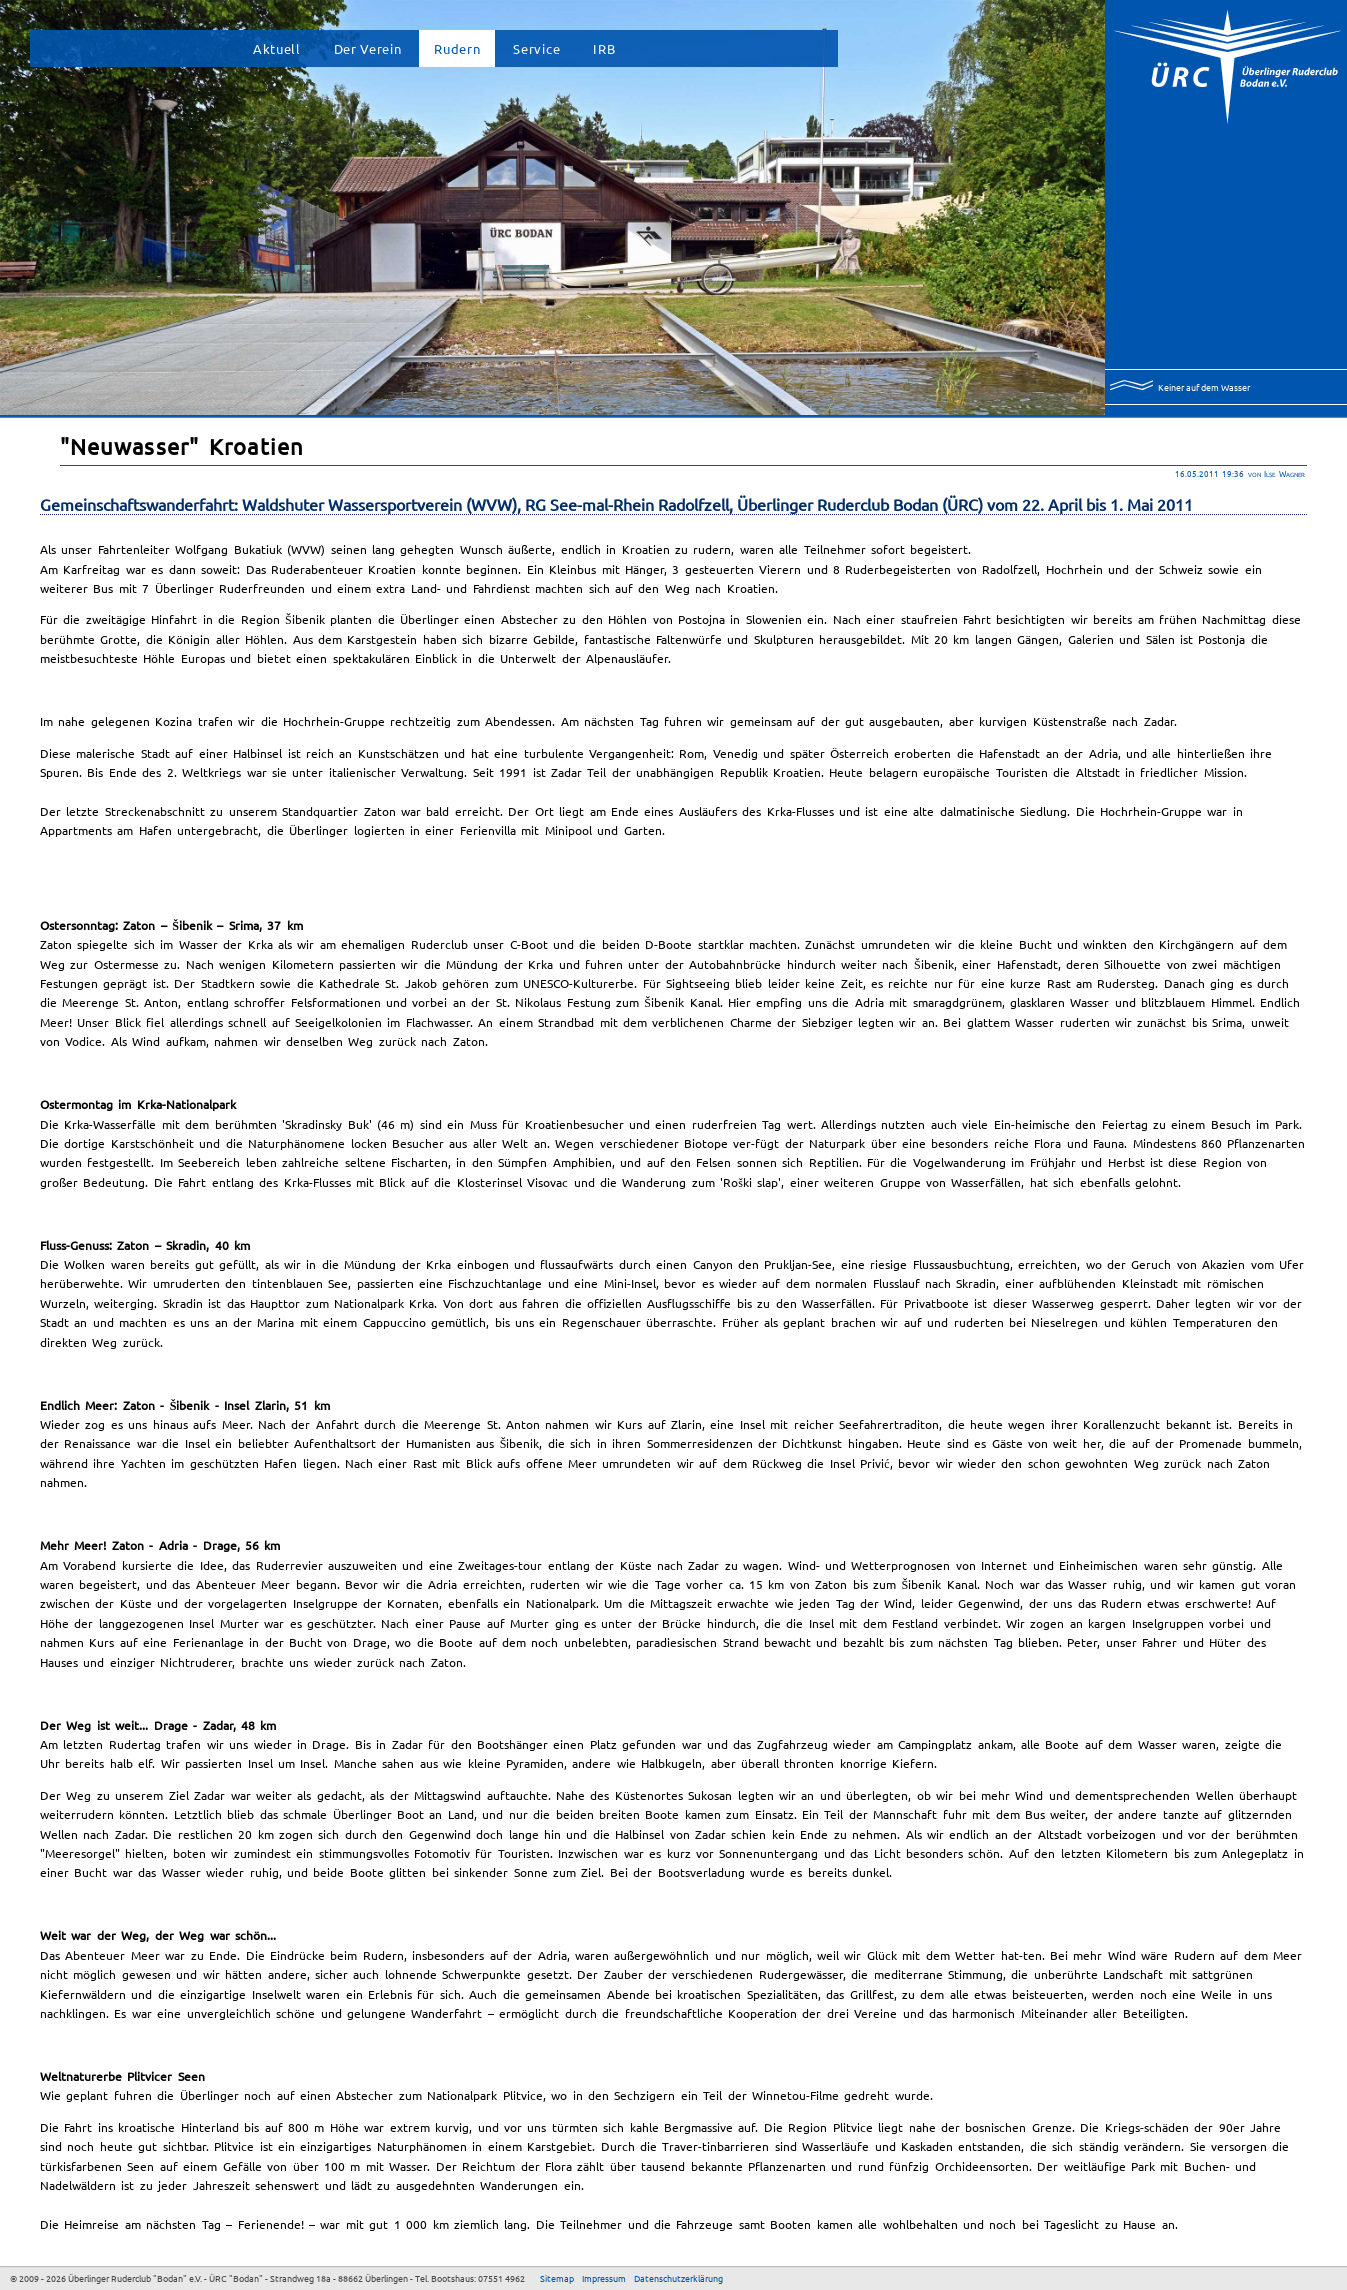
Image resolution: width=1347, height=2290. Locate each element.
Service (536, 48)
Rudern (457, 48)
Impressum (604, 2278)
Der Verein (368, 48)
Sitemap (557, 2278)
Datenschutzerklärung (678, 2278)
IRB (604, 48)
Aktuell (277, 48)
